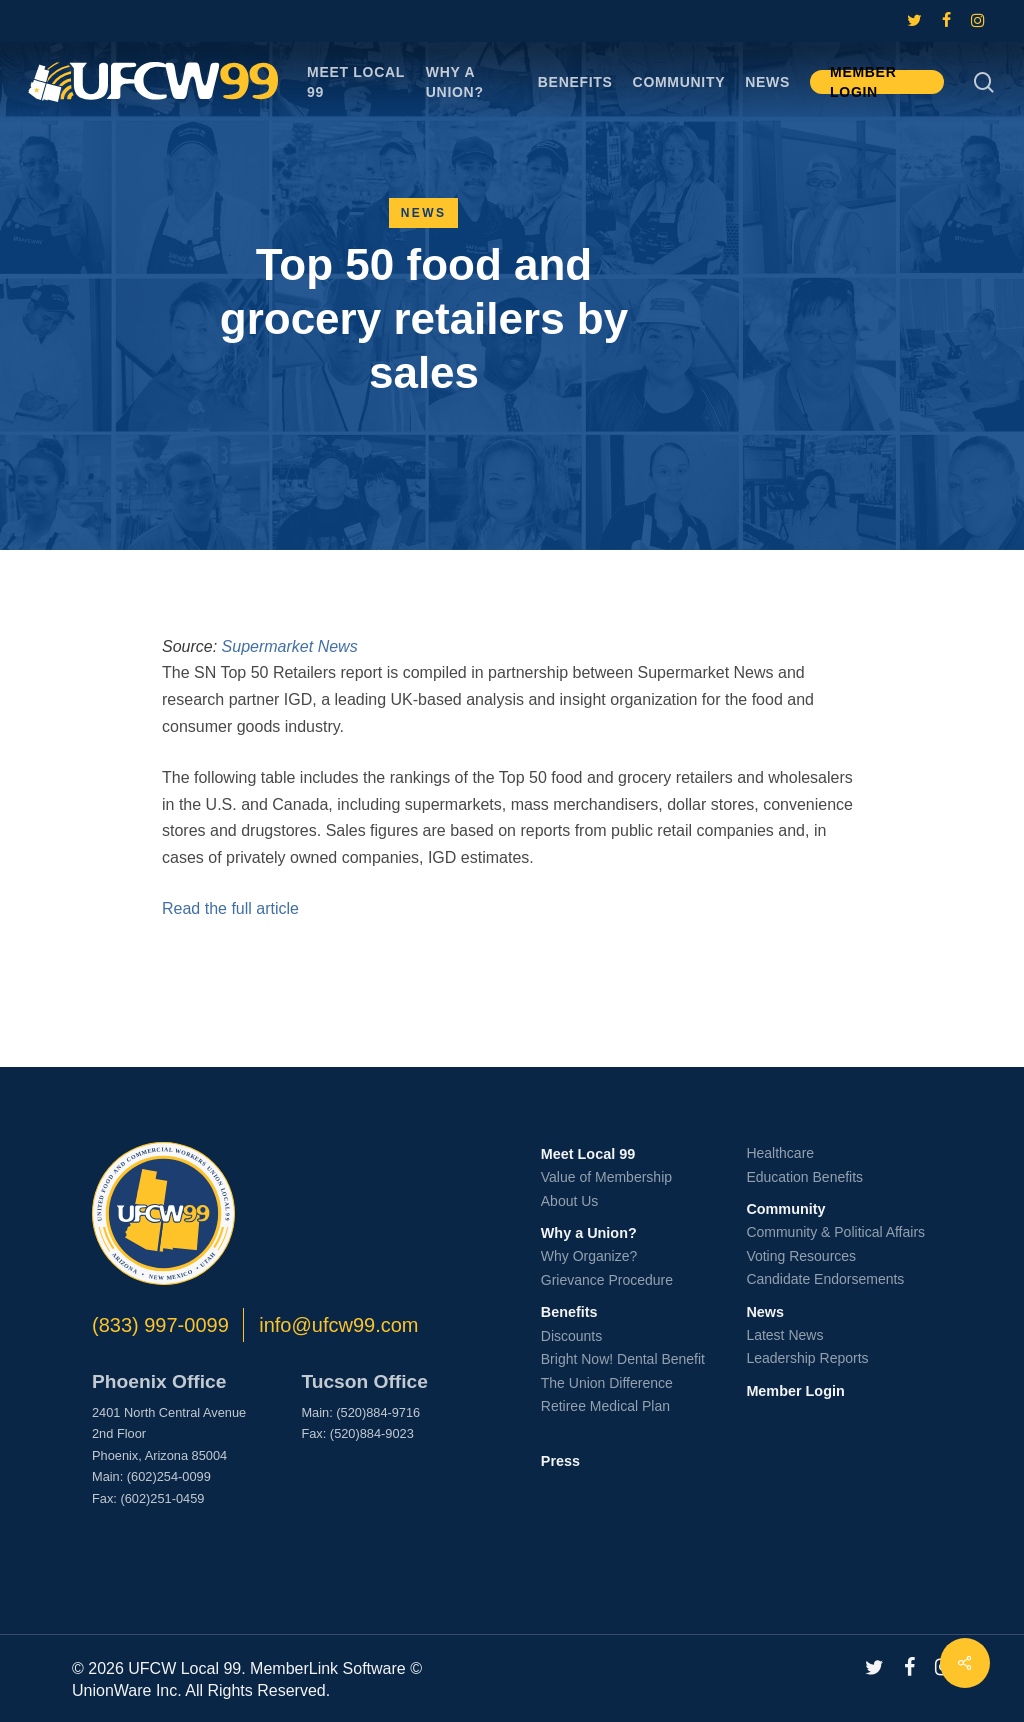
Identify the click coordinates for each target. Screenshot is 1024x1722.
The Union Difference (607, 1383)
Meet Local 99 (588, 1154)
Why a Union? (589, 1233)
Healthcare (780, 1153)
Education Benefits (804, 1177)
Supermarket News (290, 646)
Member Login (795, 1391)
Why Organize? (589, 1256)
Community (785, 1209)
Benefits (569, 1312)
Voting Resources (801, 1256)
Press (560, 1461)
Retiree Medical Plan (605, 1406)
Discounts (571, 1336)
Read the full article (230, 908)
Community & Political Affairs (835, 1232)
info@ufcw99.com (338, 1325)
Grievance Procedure (607, 1280)
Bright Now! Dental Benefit (623, 1359)
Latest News (784, 1335)
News (424, 213)
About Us (570, 1201)
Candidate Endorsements (825, 1279)
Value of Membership (606, 1177)
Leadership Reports (807, 1358)
